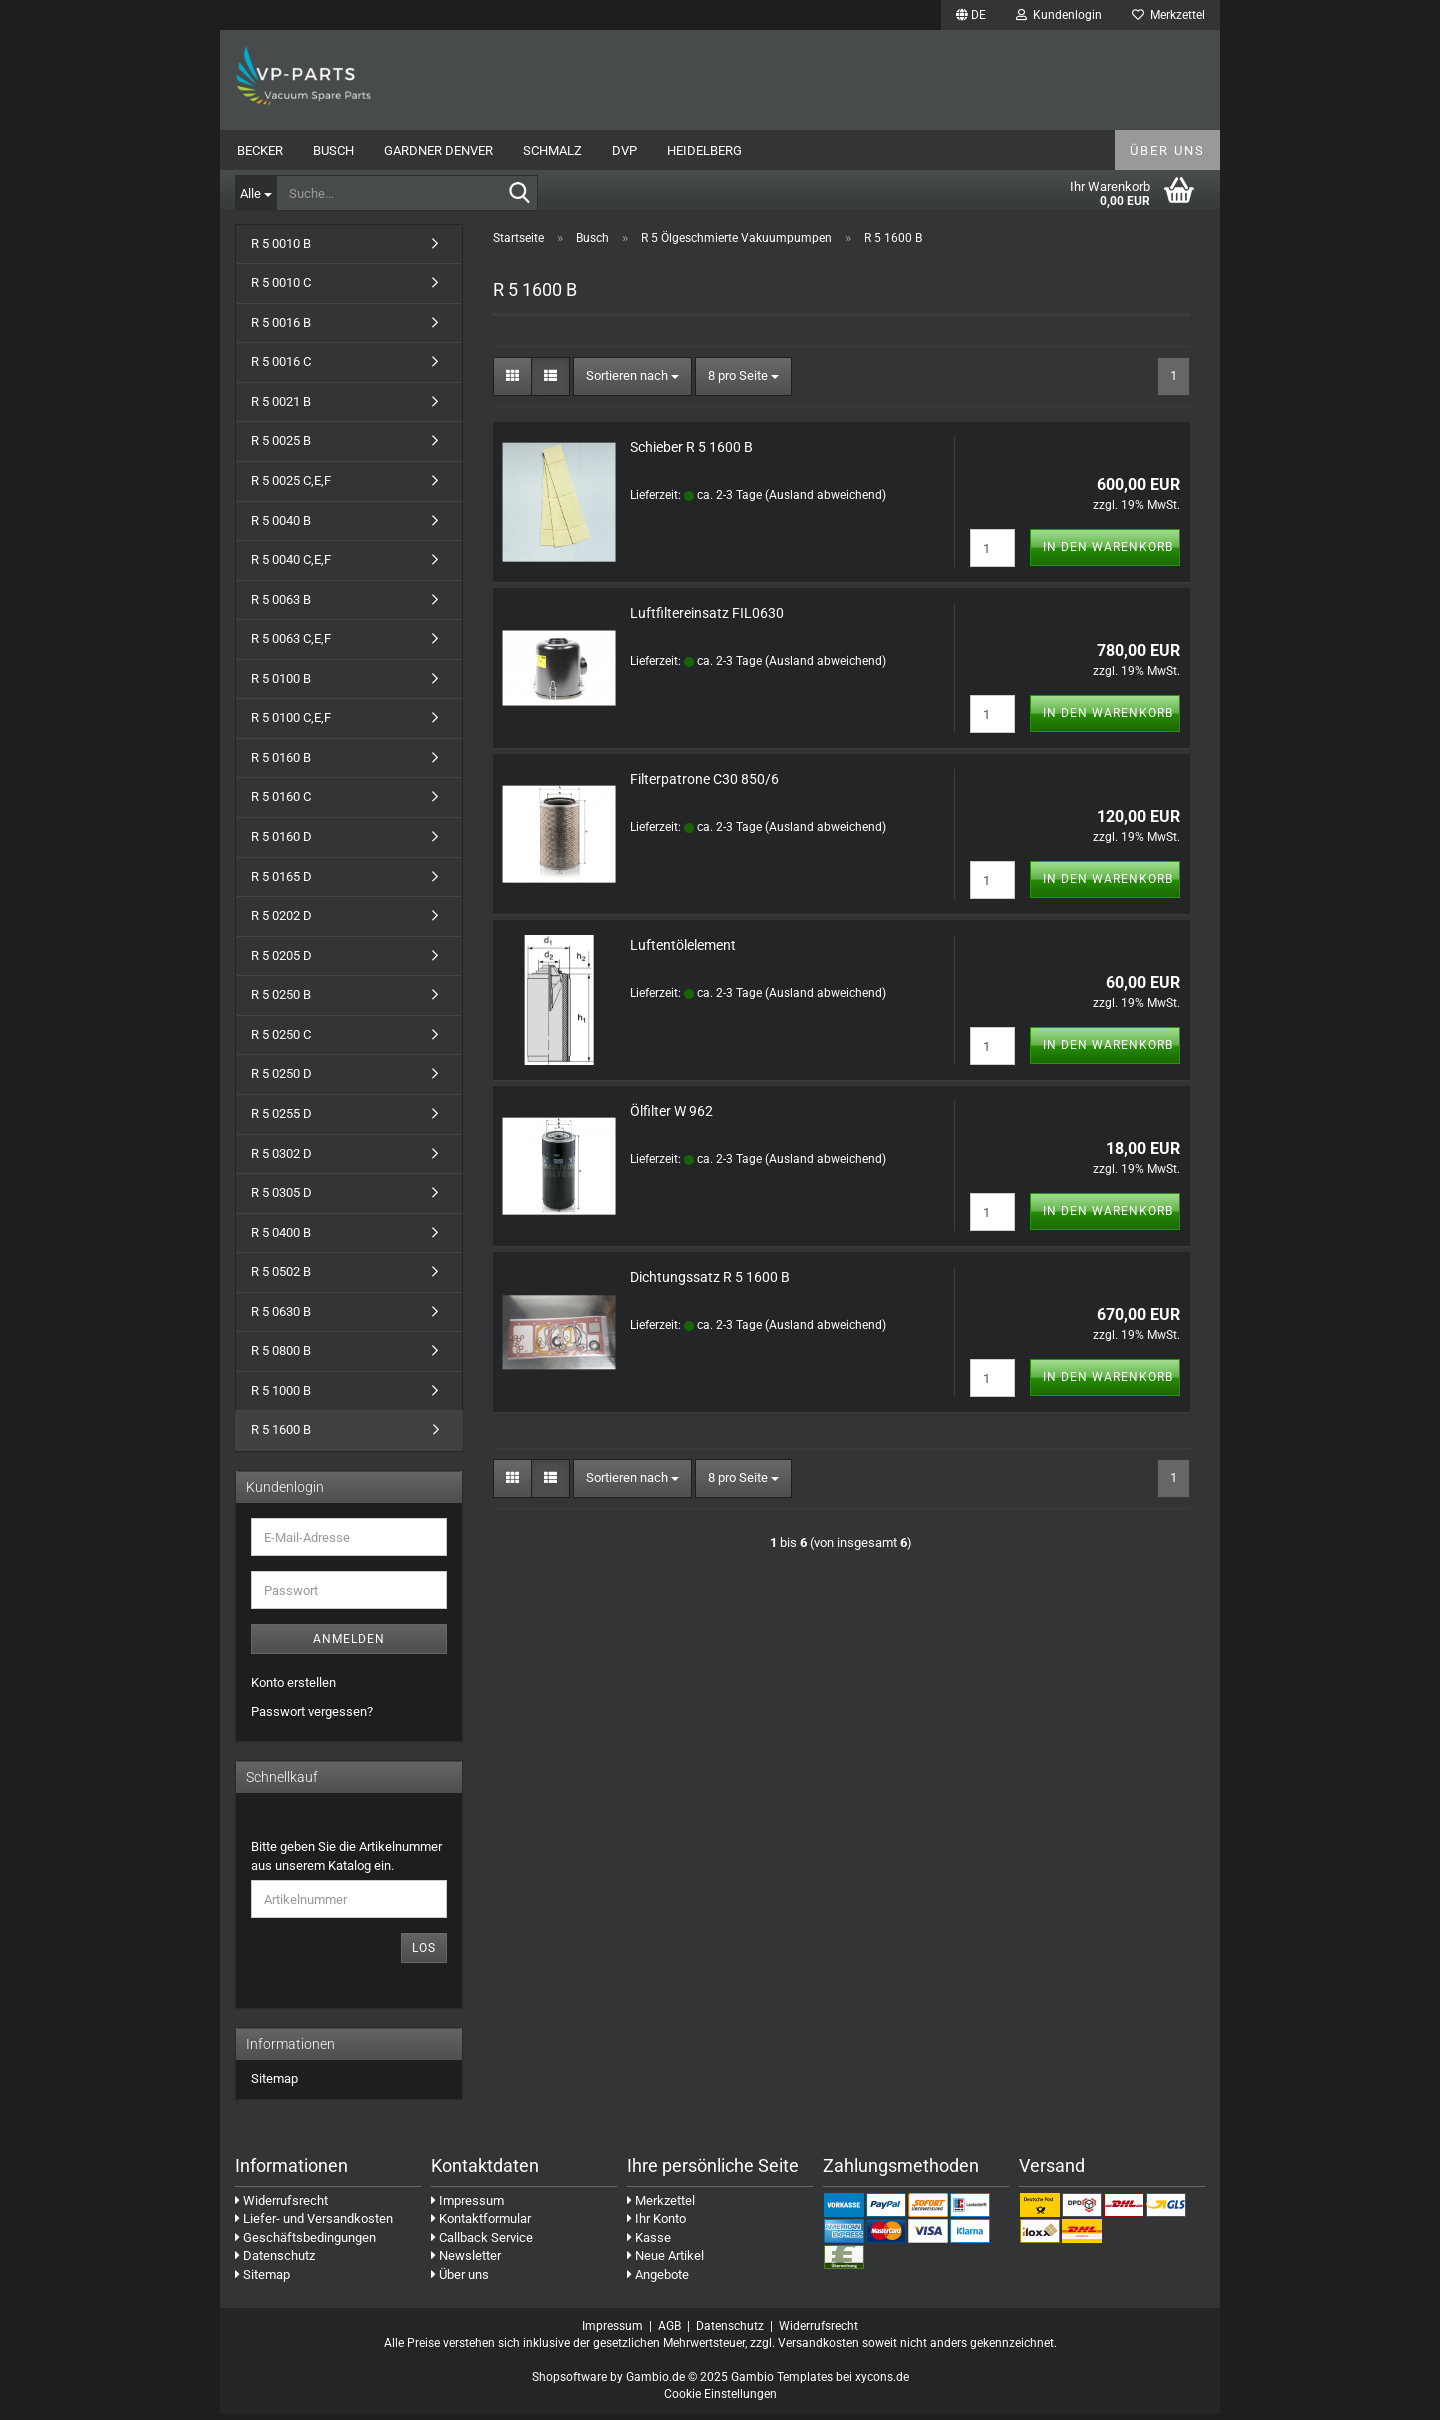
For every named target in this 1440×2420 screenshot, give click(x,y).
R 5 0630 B (281, 1317)
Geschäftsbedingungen (305, 2243)
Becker (260, 150)
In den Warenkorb (1108, 553)
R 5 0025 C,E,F (291, 486)
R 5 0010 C (281, 289)
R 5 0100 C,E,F (291, 724)
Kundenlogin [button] (1059, 15)
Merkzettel (1168, 15)
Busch (333, 150)
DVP (624, 150)
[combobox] (632, 382)
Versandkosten (818, 2349)
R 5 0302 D (281, 1159)
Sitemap (274, 2085)
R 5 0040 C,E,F (291, 566)
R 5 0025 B (281, 447)
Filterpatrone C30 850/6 (704, 785)
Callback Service (482, 2243)
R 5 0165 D (281, 882)
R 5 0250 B (281, 1001)
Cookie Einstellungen (720, 2401)
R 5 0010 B (281, 249)
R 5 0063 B (281, 605)
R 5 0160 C (281, 803)
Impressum (467, 2206)
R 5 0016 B (281, 328)
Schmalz (552, 150)
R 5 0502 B (281, 1278)
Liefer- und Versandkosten (314, 2225)
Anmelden (349, 1645)
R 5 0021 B (281, 407)
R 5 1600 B (281, 1436)
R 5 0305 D (281, 1199)
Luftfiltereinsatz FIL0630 (707, 619)
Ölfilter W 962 (671, 1117)
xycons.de (882, 2384)
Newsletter (466, 2262)
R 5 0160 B (281, 763)
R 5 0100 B (281, 684)
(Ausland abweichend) (825, 501)
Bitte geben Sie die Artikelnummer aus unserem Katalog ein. (346, 1863)
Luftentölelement (683, 951)
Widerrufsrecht (281, 2206)
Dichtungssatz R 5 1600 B (710, 1283)
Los (424, 1955)
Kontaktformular (481, 2225)
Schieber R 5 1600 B (691, 453)
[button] (971, 15)
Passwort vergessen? (312, 1717)
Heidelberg (704, 150)
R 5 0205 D (281, 961)
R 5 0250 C (281, 1040)
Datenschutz (275, 2262)
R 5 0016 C (281, 368)
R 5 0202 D (281, 922)
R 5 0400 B (281, 1238)
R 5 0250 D (281, 1080)
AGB (669, 2332)
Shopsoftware (569, 2384)
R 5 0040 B (281, 526)
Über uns (1167, 150)
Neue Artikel (665, 2262)
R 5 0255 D (281, 1119)
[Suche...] (255, 193)
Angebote (658, 2280)
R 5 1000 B (281, 1396)
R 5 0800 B (281, 1357)
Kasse (649, 2243)
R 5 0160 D (281, 842)
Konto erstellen (293, 1688)
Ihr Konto (656, 2225)
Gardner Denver (438, 150)
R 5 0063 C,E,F (291, 645)
